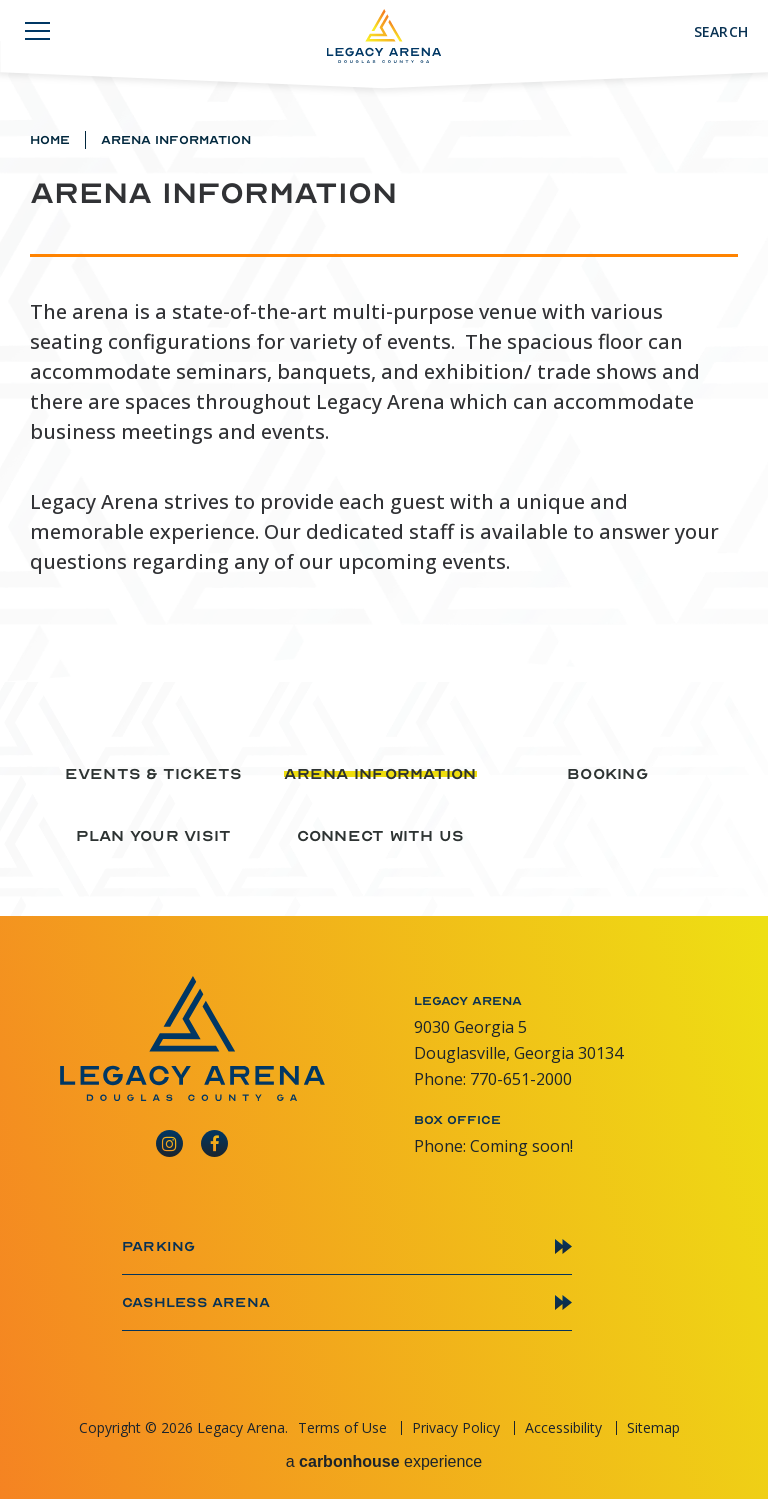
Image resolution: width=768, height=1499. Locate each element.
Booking (607, 774)
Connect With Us (381, 836)
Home (50, 140)
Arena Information (380, 774)
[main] (384, 341)
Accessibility (563, 1428)
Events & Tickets (154, 774)
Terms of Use (342, 1428)
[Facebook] (214, 1138)
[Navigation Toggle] (37, 34)
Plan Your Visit (154, 836)
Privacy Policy (456, 1428)
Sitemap (653, 1428)
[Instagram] (169, 1138)
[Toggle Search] (710, 32)
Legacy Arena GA (384, 36)
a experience (384, 1462)
